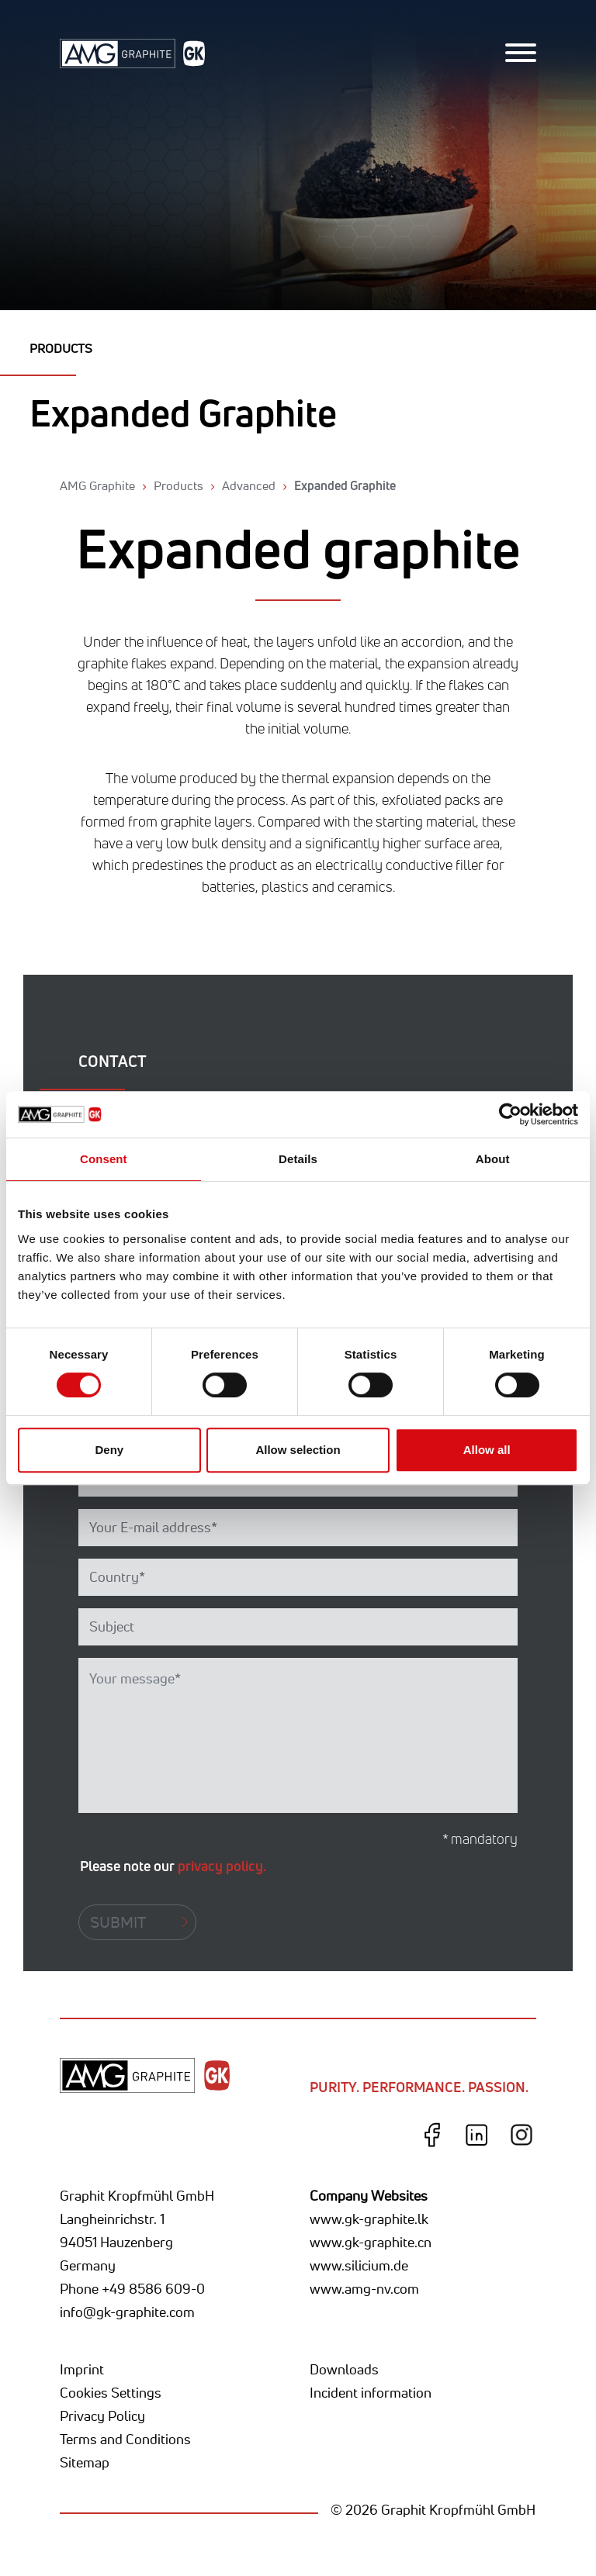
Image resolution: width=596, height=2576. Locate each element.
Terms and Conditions (125, 2438)
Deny (109, 1449)
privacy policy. (222, 1865)
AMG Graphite (97, 485)
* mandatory (480, 1839)
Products (178, 485)
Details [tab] (298, 1158)
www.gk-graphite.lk (369, 2218)
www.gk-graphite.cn (370, 2241)
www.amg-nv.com (364, 2288)
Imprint (82, 2368)
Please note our (173, 1865)
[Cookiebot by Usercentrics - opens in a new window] (510, 1114)
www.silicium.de (359, 2265)
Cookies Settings (110, 2392)
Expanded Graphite (345, 485)
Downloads (344, 2368)
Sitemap (84, 2462)
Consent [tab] (103, 1158)
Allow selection (297, 1449)
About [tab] (493, 1158)
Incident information (370, 2392)
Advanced (248, 485)
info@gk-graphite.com (127, 2311)
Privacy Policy (102, 2415)
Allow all (487, 1449)
